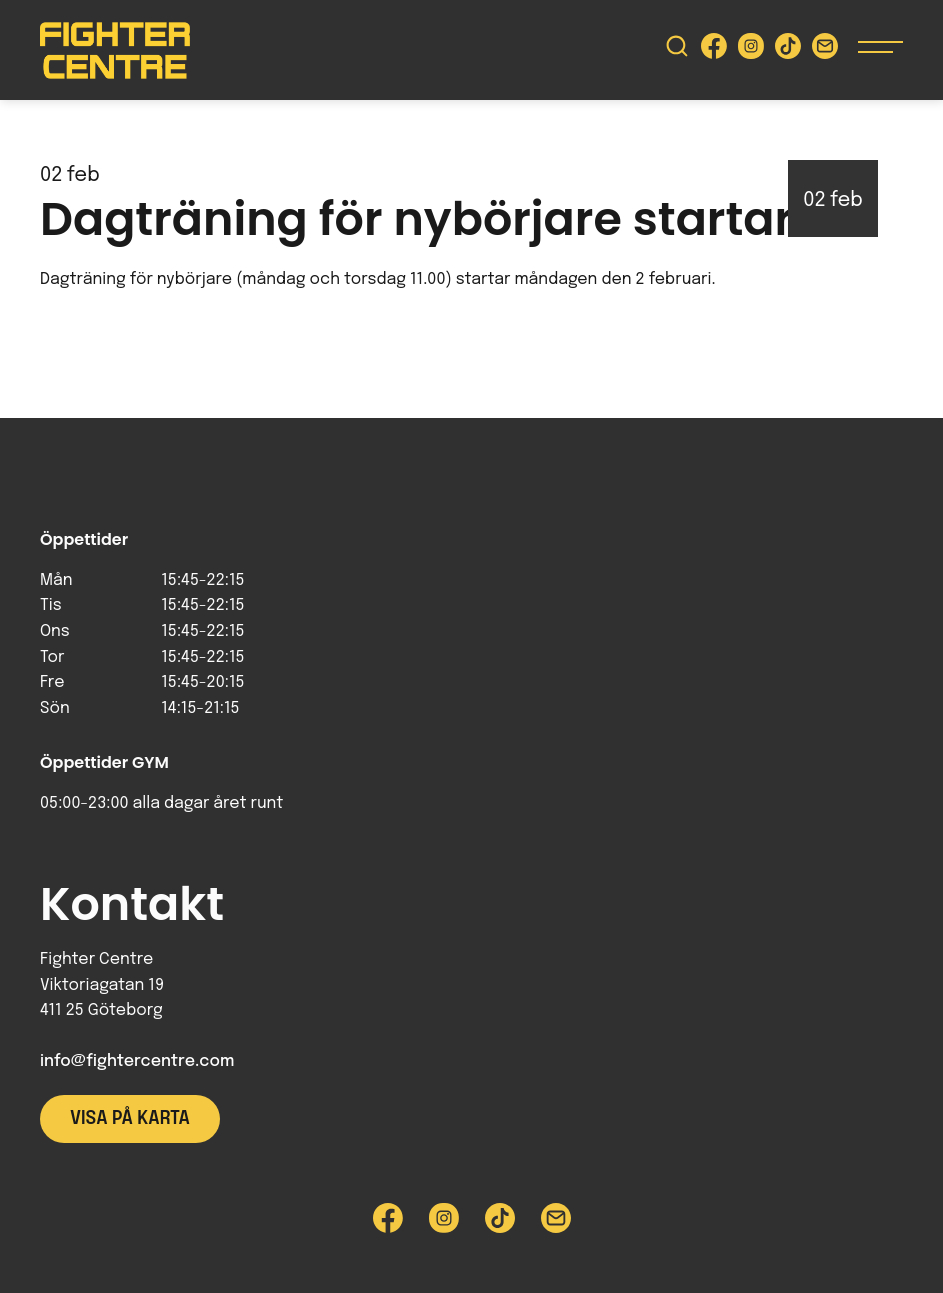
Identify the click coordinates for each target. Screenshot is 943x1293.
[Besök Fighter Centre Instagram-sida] (751, 50)
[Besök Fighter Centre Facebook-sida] (714, 50)
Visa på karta (130, 1119)
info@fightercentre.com (137, 1061)
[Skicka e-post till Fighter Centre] (825, 50)
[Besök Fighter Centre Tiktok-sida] (788, 50)
